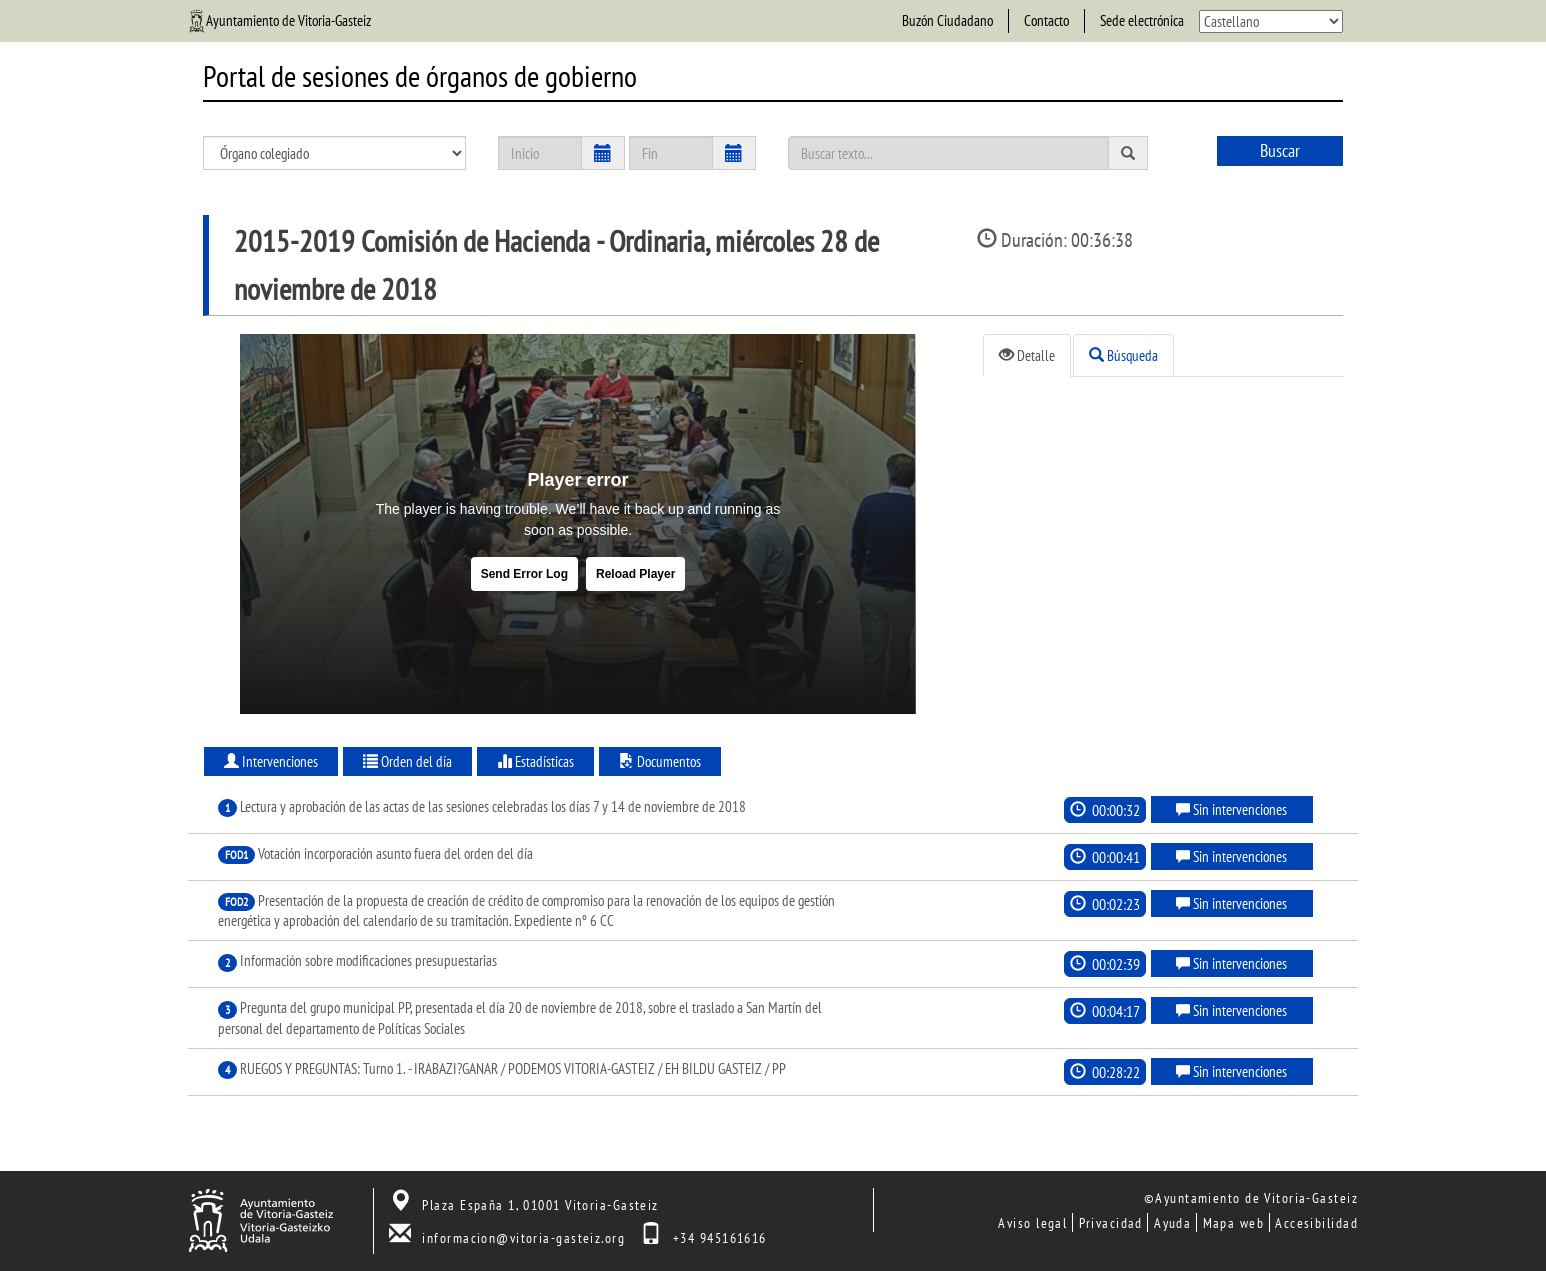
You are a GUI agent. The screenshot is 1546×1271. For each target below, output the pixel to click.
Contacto (1046, 20)
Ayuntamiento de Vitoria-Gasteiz (288, 20)
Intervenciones (271, 761)
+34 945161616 (720, 1237)
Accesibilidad (1316, 1222)
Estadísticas (535, 761)
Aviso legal (1032, 1222)
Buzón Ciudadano (947, 20)
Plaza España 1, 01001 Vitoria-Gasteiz (540, 1204)
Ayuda (1172, 1222)
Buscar (1280, 150)
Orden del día (407, 761)
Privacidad (1111, 1222)
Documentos (660, 761)
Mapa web (1234, 1222)
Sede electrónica (1142, 20)
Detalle (1027, 355)
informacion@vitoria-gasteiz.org (523, 1237)
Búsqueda (1123, 355)
